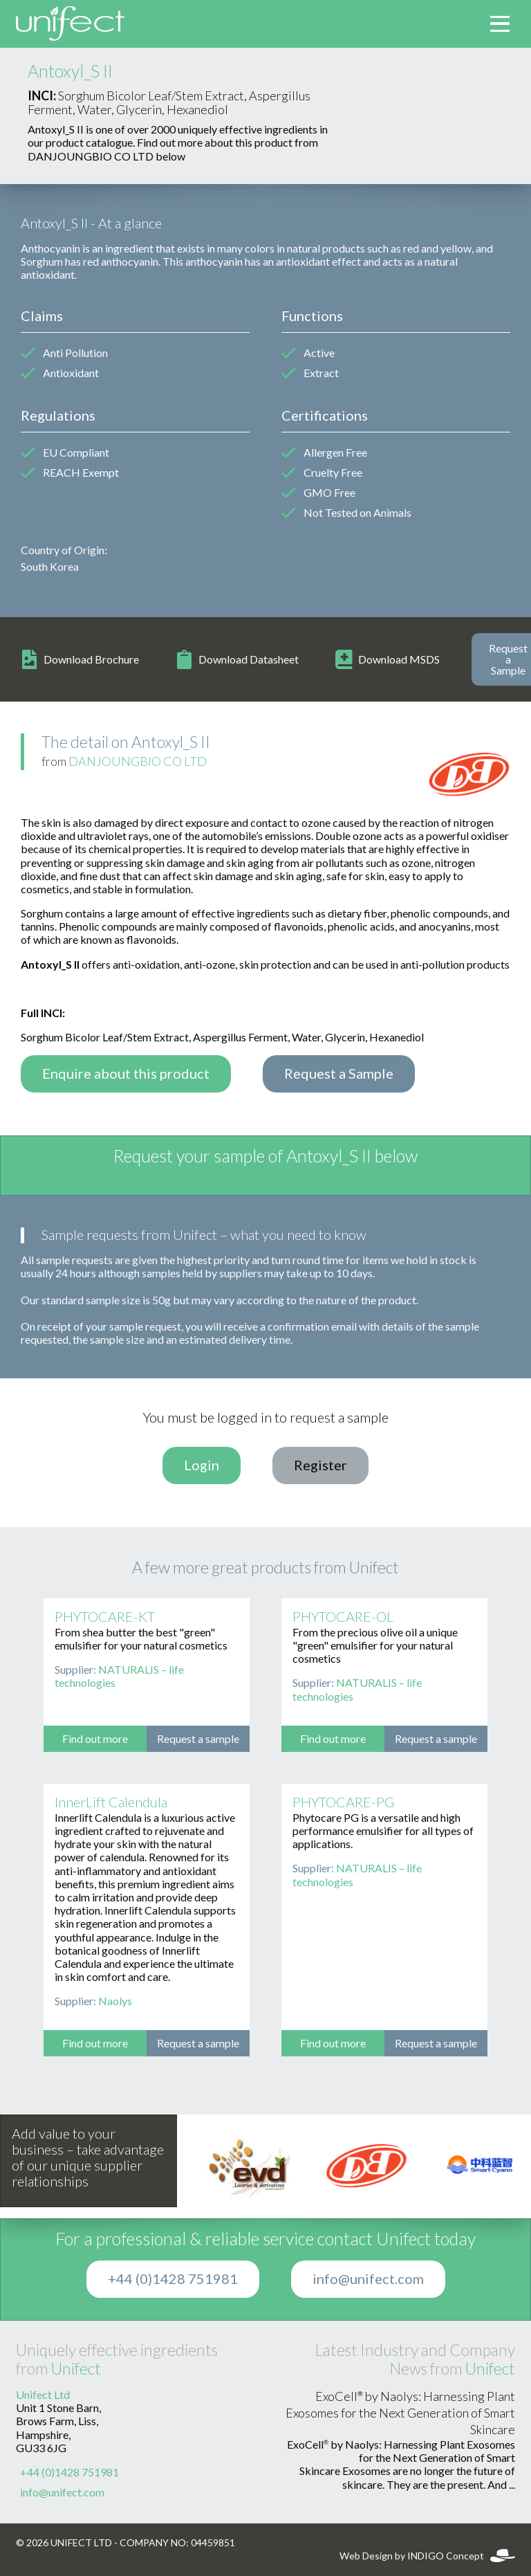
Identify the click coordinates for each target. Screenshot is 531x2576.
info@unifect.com (368, 2279)
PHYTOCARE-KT (105, 1617)
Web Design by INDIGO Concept (427, 2556)
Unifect (76, 2369)
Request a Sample (338, 1074)
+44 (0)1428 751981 (173, 2279)
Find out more (95, 1738)
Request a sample (198, 1738)
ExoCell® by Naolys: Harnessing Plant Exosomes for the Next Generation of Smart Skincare (400, 2413)
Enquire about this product (125, 1074)
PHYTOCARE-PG (343, 1802)
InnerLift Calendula (111, 1802)
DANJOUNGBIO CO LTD (137, 762)
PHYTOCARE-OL (342, 1617)
